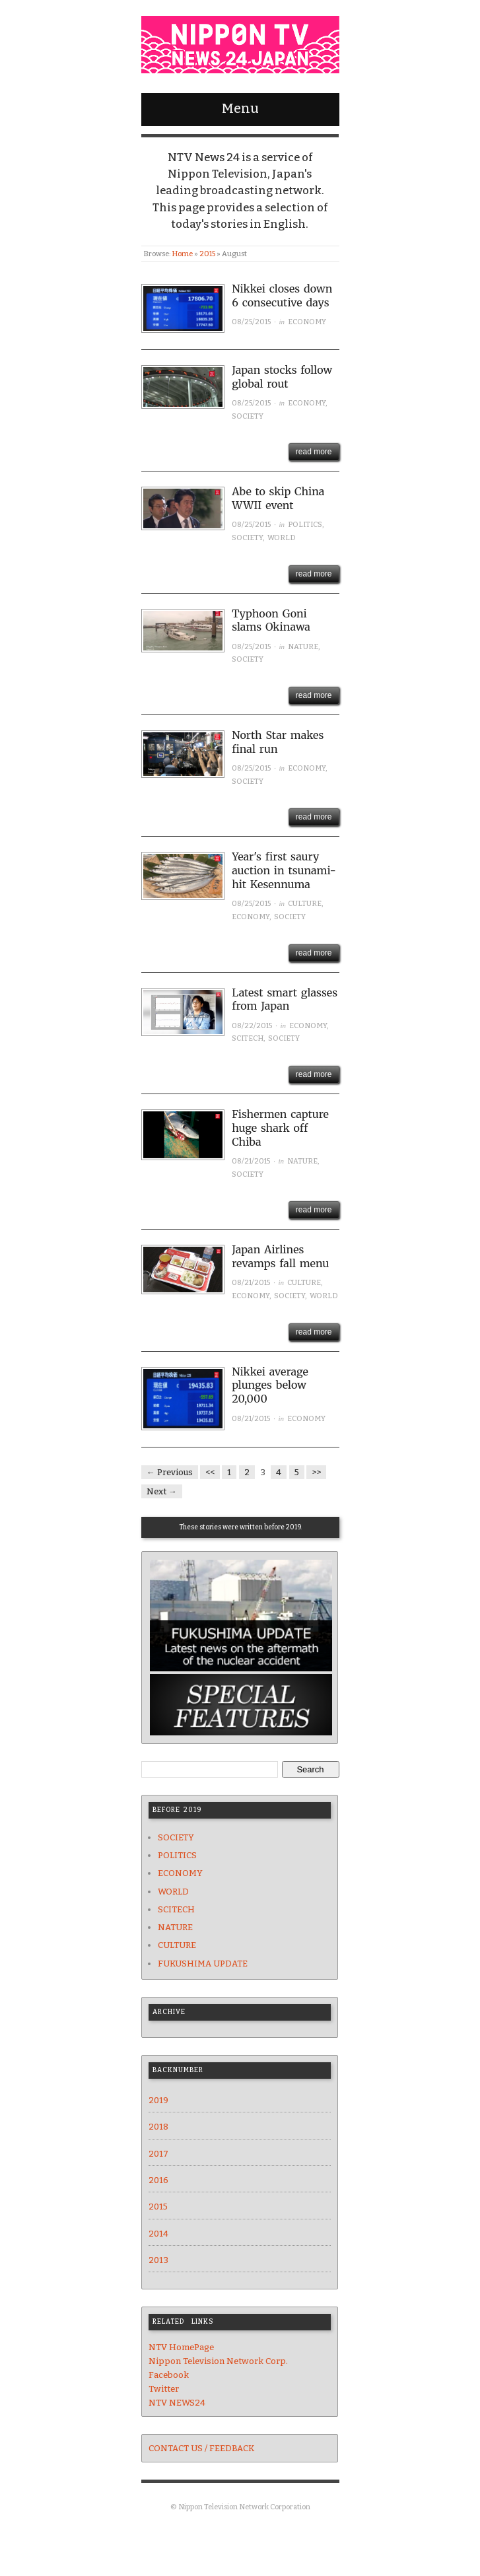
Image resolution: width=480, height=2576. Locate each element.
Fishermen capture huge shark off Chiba (280, 1127)
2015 (207, 254)
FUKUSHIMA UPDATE (203, 1963)
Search (310, 1769)
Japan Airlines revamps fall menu (280, 1256)
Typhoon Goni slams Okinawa (271, 620)
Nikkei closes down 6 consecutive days (282, 295)
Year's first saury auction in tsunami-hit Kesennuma (284, 870)
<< (210, 1472)
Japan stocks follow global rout (282, 376)
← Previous (170, 1472)
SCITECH (247, 1038)
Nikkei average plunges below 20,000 (270, 1385)
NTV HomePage (181, 2347)
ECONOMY (307, 322)
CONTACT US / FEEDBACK (201, 2448)
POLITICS (305, 524)
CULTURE (305, 903)
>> (316, 1472)
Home (182, 254)
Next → (162, 1491)
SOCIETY (247, 416)
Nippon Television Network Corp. (218, 2361)
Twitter (164, 2389)
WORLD (281, 538)
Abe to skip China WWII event (278, 498)
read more (314, 451)
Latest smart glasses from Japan (284, 999)
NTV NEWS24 (177, 2403)
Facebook (169, 2375)
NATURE (303, 647)
